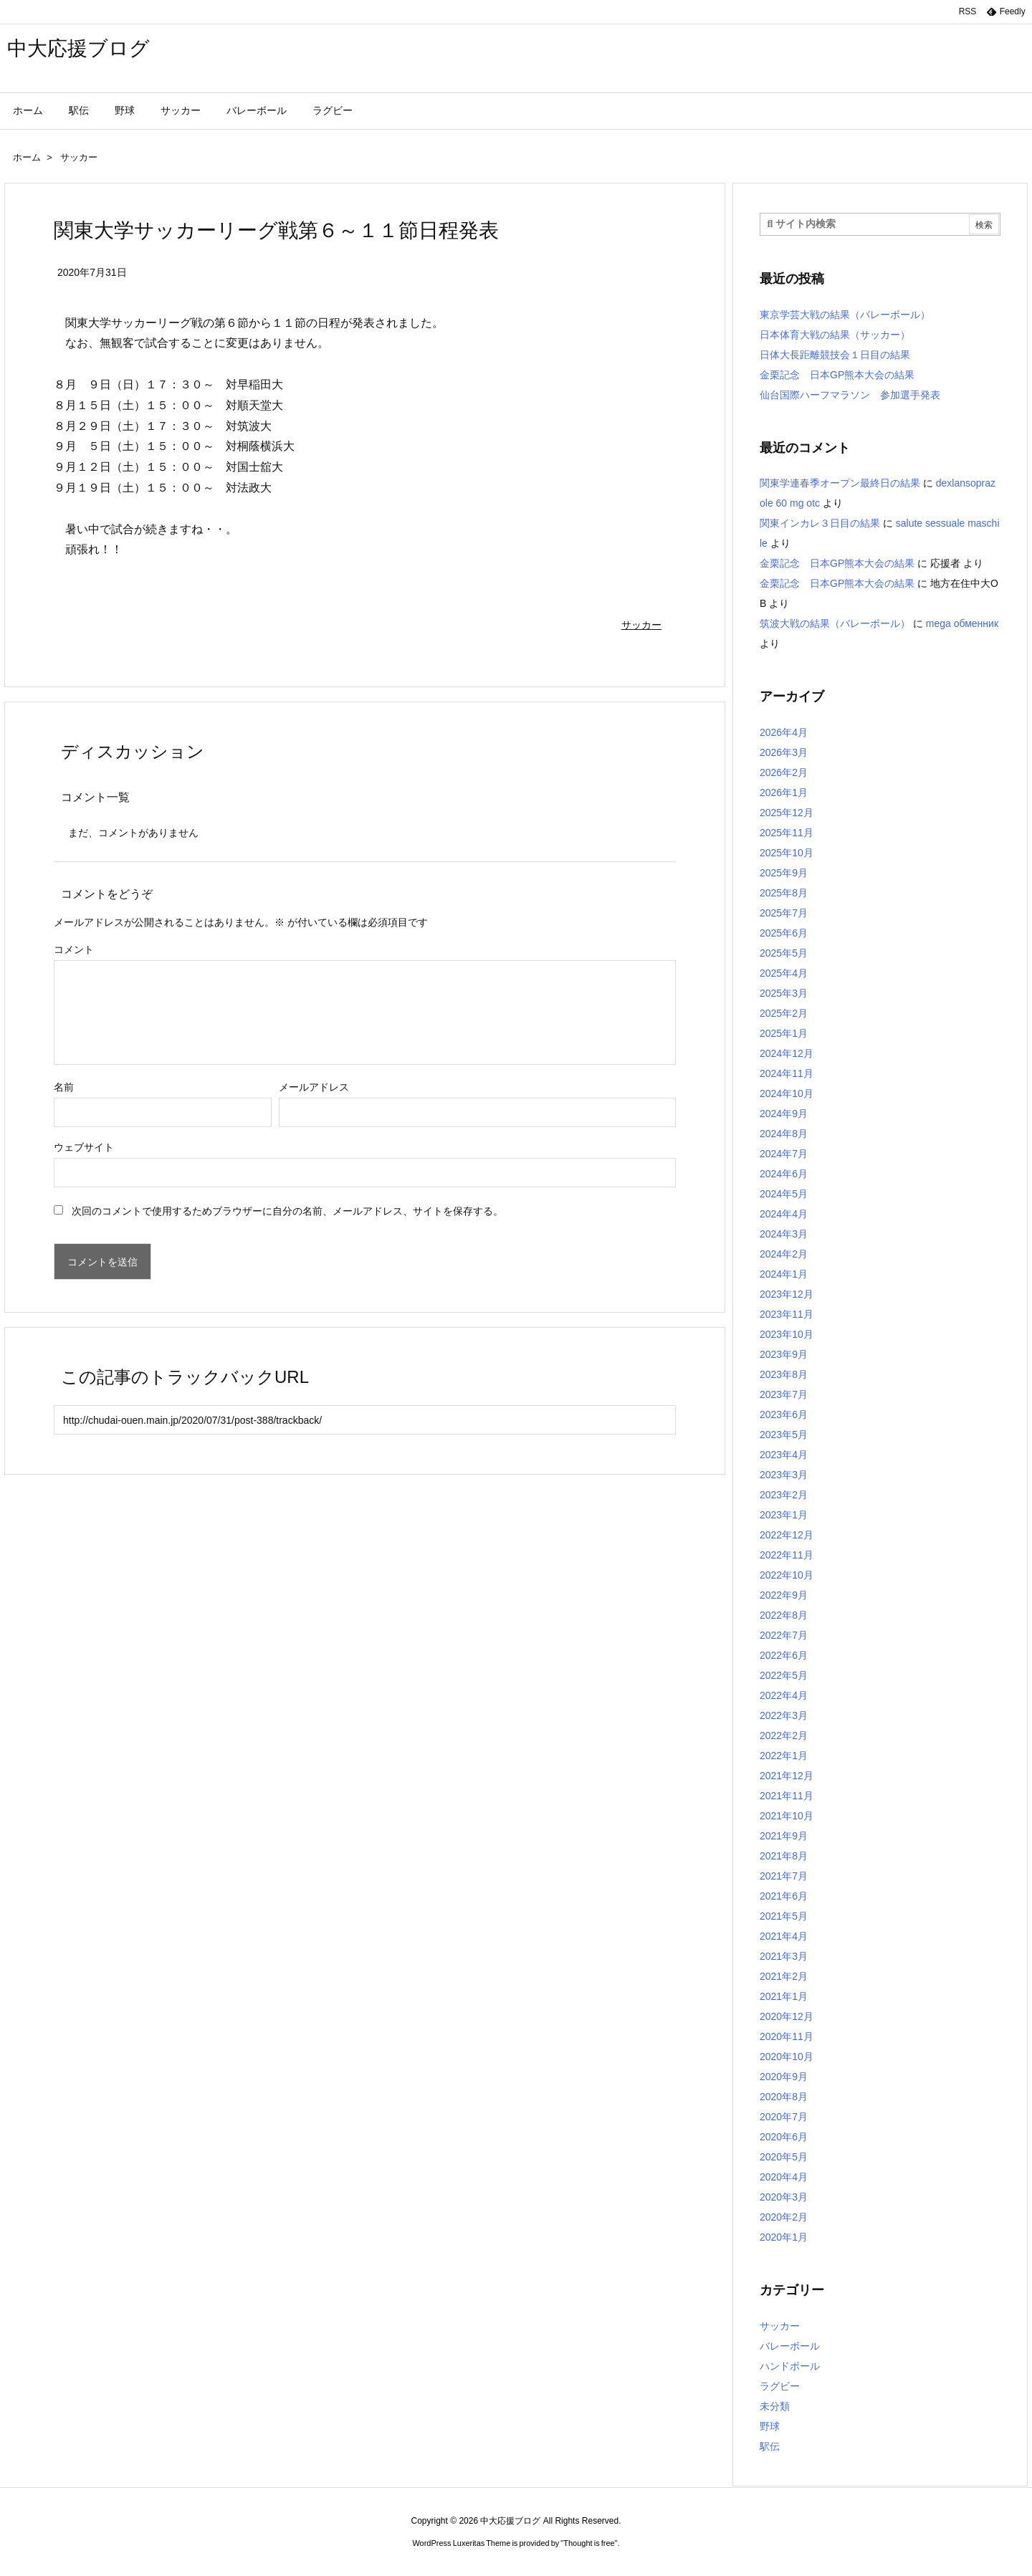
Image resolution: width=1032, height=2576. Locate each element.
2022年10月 (786, 1575)
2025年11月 (786, 832)
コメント (74, 949)
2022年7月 (784, 1635)
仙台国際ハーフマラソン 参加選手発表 (850, 395)
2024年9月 (784, 1113)
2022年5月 (784, 1675)
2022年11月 (786, 1555)
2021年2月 (784, 1976)
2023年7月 (784, 1394)
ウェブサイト (84, 1147)
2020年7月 (784, 2116)
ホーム (27, 157)
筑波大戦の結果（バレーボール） (835, 623)
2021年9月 (784, 1836)
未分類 (775, 2406)
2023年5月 (784, 1434)
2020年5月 (784, 2157)
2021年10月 (786, 1815)
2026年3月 (784, 752)
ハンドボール (790, 2366)
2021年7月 (784, 1876)
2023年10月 (786, 1334)
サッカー (78, 157)
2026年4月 (784, 732)
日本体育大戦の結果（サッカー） (835, 334)
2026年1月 (784, 792)
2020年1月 (784, 2237)
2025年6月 (784, 933)
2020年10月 (786, 2056)
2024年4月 (784, 1214)
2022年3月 (784, 1715)
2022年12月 (786, 1535)
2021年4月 (784, 1936)
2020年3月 (784, 2197)
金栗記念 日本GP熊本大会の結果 (837, 374)
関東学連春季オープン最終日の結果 (840, 483)
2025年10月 (786, 852)
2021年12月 (786, 1775)
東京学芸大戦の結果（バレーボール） (845, 314)
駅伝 (770, 2446)
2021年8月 (784, 1856)
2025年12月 (786, 812)
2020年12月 (786, 2016)
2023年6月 (784, 1414)
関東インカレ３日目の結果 (820, 523)
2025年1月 (784, 1033)
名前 (64, 1087)
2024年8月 (784, 1133)
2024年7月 (784, 1153)
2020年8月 (784, 2096)
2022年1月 (784, 1755)
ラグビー (780, 2386)
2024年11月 (786, 1073)
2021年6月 (784, 1896)
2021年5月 (784, 1916)
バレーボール (790, 2346)
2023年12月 (786, 1294)
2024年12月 (786, 1053)
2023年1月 (784, 1515)
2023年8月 (784, 1374)
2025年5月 (784, 953)
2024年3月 (784, 1234)
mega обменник (962, 623)
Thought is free (588, 2543)
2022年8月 (784, 1615)
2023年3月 (784, 1474)
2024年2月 (784, 1254)
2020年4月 (784, 2177)
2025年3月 (784, 993)
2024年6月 (784, 1173)
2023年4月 (784, 1454)
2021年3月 (784, 1956)
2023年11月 (786, 1314)
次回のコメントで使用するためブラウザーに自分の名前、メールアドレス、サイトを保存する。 (287, 1211)
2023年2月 (784, 1494)
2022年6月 (784, 1655)
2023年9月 (784, 1354)
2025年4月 (784, 973)
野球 (770, 2426)
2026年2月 (784, 772)
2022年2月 (784, 1735)
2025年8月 (784, 893)
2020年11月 (786, 2036)
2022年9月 (784, 1595)
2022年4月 (784, 1695)
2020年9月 (784, 2076)
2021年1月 (784, 1996)
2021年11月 (786, 1795)
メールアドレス (314, 1087)
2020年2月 (784, 2217)
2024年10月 (786, 1093)
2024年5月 (784, 1194)
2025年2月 (784, 1013)
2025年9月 (784, 872)
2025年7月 (784, 913)
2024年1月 (784, 1274)
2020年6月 (784, 2136)
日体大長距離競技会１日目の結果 (835, 354)
